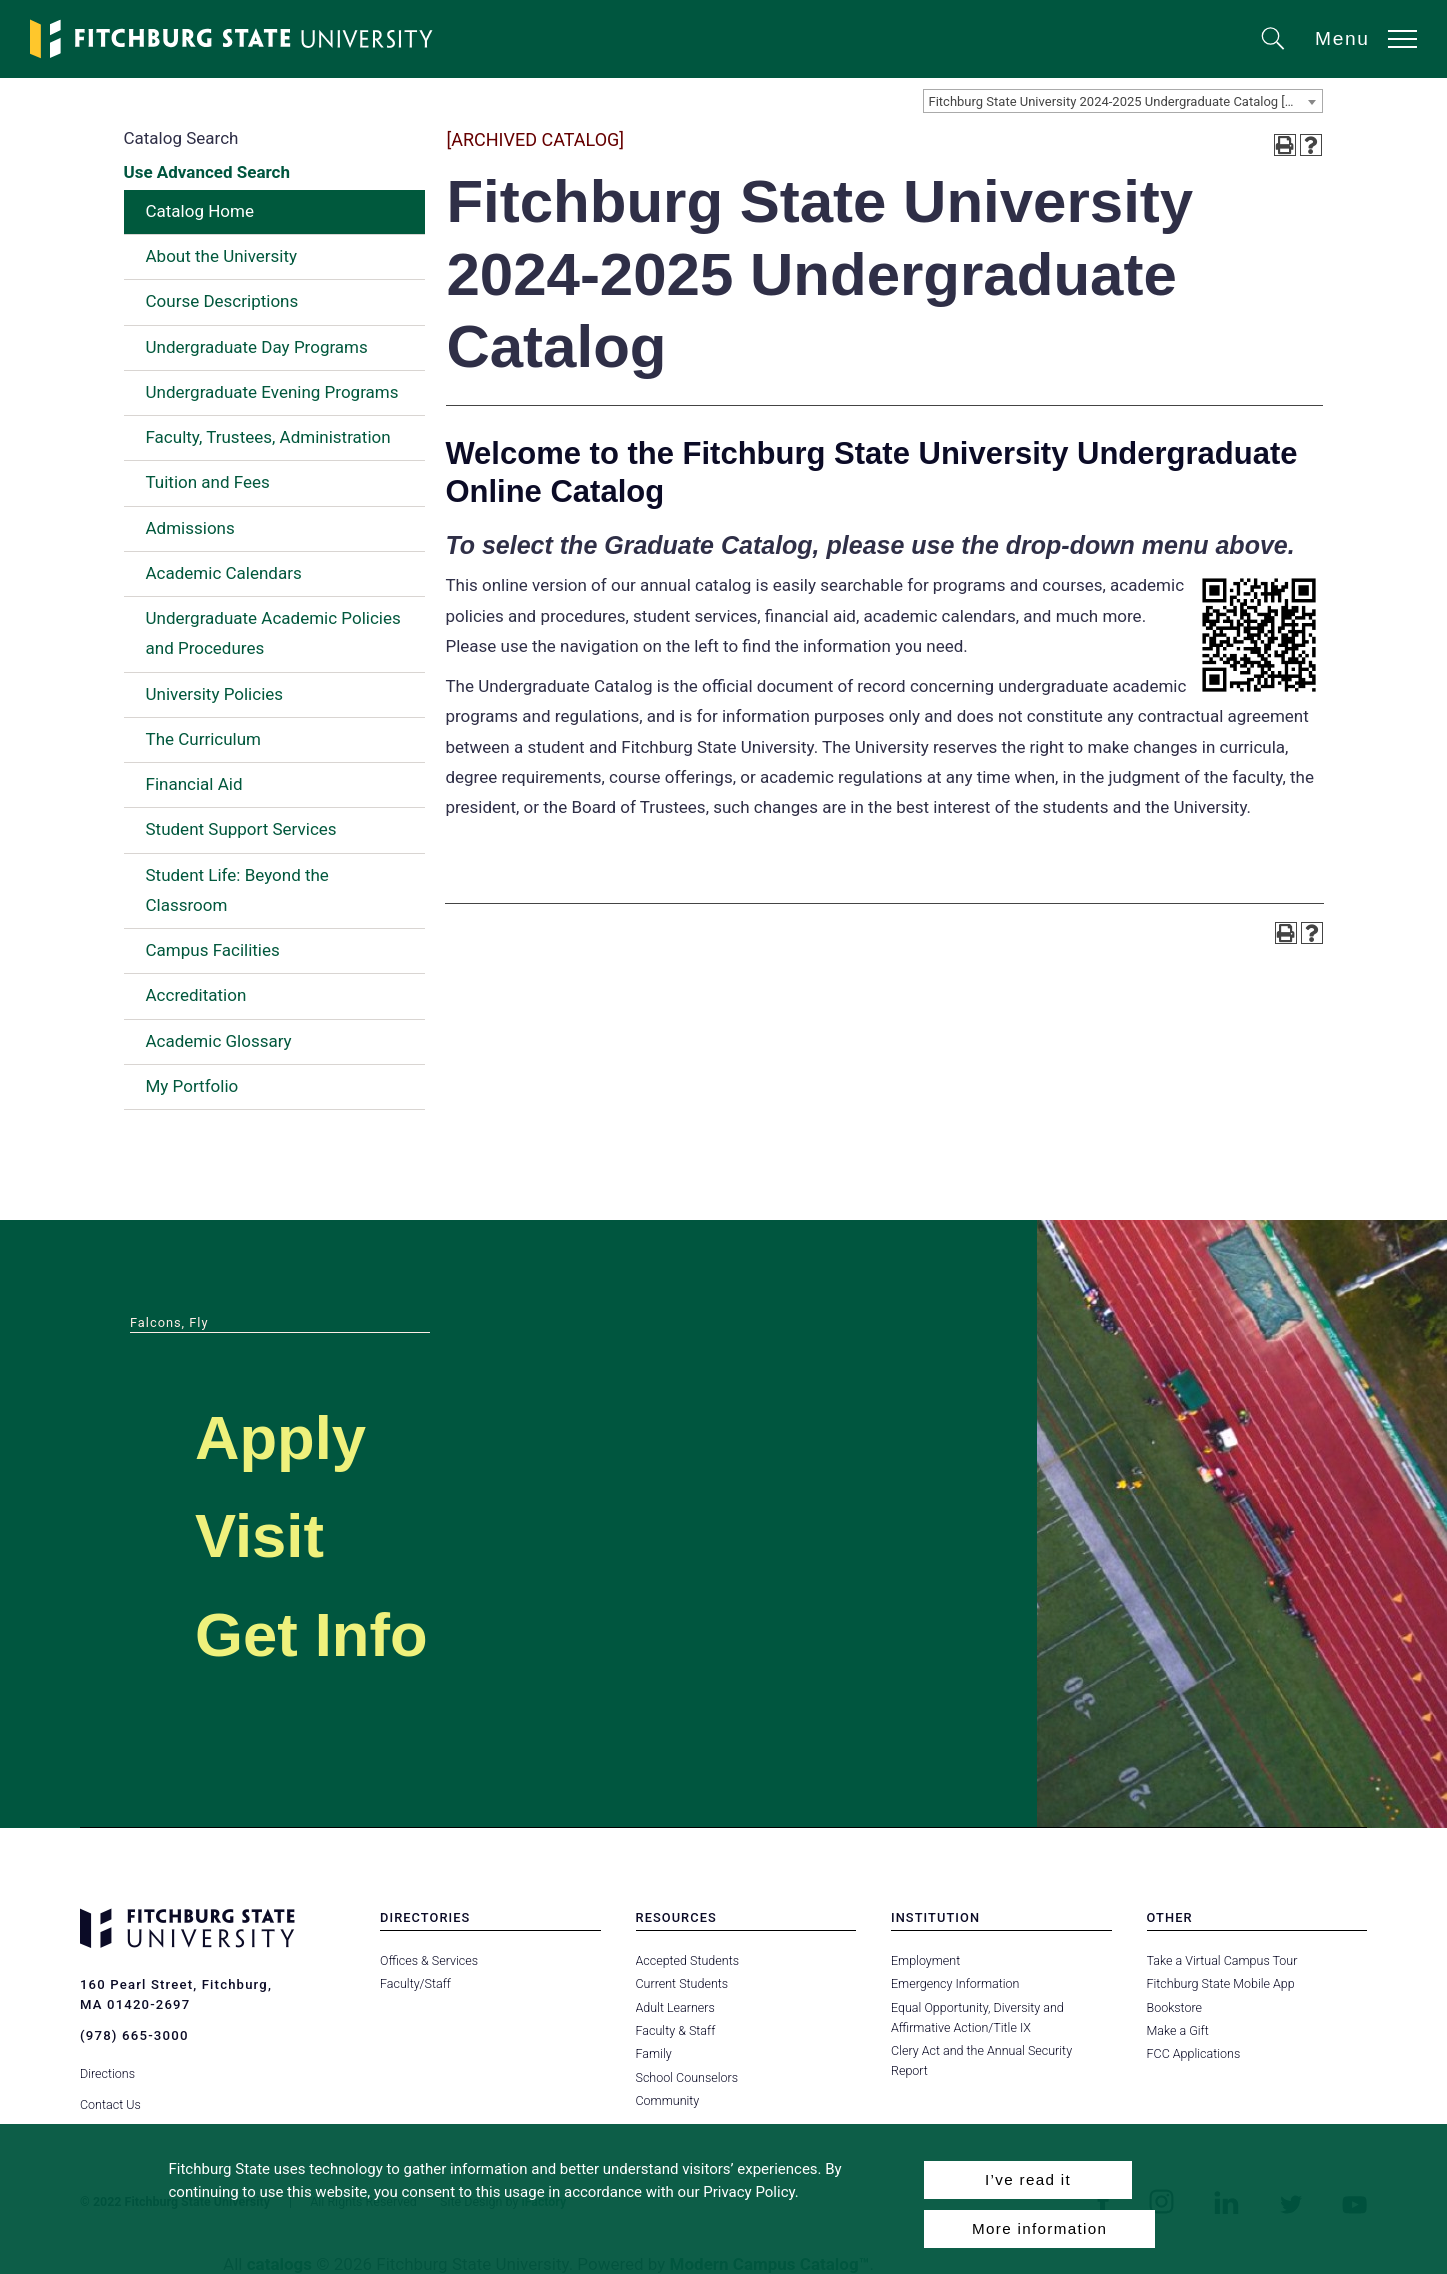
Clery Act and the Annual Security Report (1001, 2050)
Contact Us (110, 2100)
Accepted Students (687, 1960)
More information (1039, 2228)
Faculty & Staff (676, 2030)
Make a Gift (1178, 2030)
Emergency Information (955, 1983)
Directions (107, 2070)
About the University (222, 256)
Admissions (190, 528)
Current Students (682, 1983)
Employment (925, 1960)
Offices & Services (429, 1960)
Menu (1342, 38)
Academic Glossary (219, 1041)
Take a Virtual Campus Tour (1222, 1960)
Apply (286, 1436)
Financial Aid (194, 784)
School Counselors (687, 2077)
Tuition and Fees (208, 482)
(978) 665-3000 (134, 2035)
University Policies (215, 694)
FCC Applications (1194, 2053)
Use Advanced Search (207, 172)
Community (668, 2100)
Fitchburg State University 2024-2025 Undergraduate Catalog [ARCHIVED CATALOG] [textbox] (1125, 101)
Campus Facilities (213, 950)
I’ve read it (1028, 2179)
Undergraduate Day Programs (257, 347)
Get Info (319, 1633)
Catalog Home (200, 211)
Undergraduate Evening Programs (272, 392)
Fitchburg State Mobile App (1221, 1983)
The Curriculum (204, 739)
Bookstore (1174, 2007)
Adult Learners (675, 2007)
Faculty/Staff (415, 1983)
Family (654, 2053)
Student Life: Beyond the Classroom (237, 890)
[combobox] (1123, 101)
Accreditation (196, 995)
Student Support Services (241, 829)
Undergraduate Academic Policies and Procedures (273, 633)
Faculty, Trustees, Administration (268, 437)
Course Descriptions (222, 301)
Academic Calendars (224, 573)
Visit (263, 1534)
